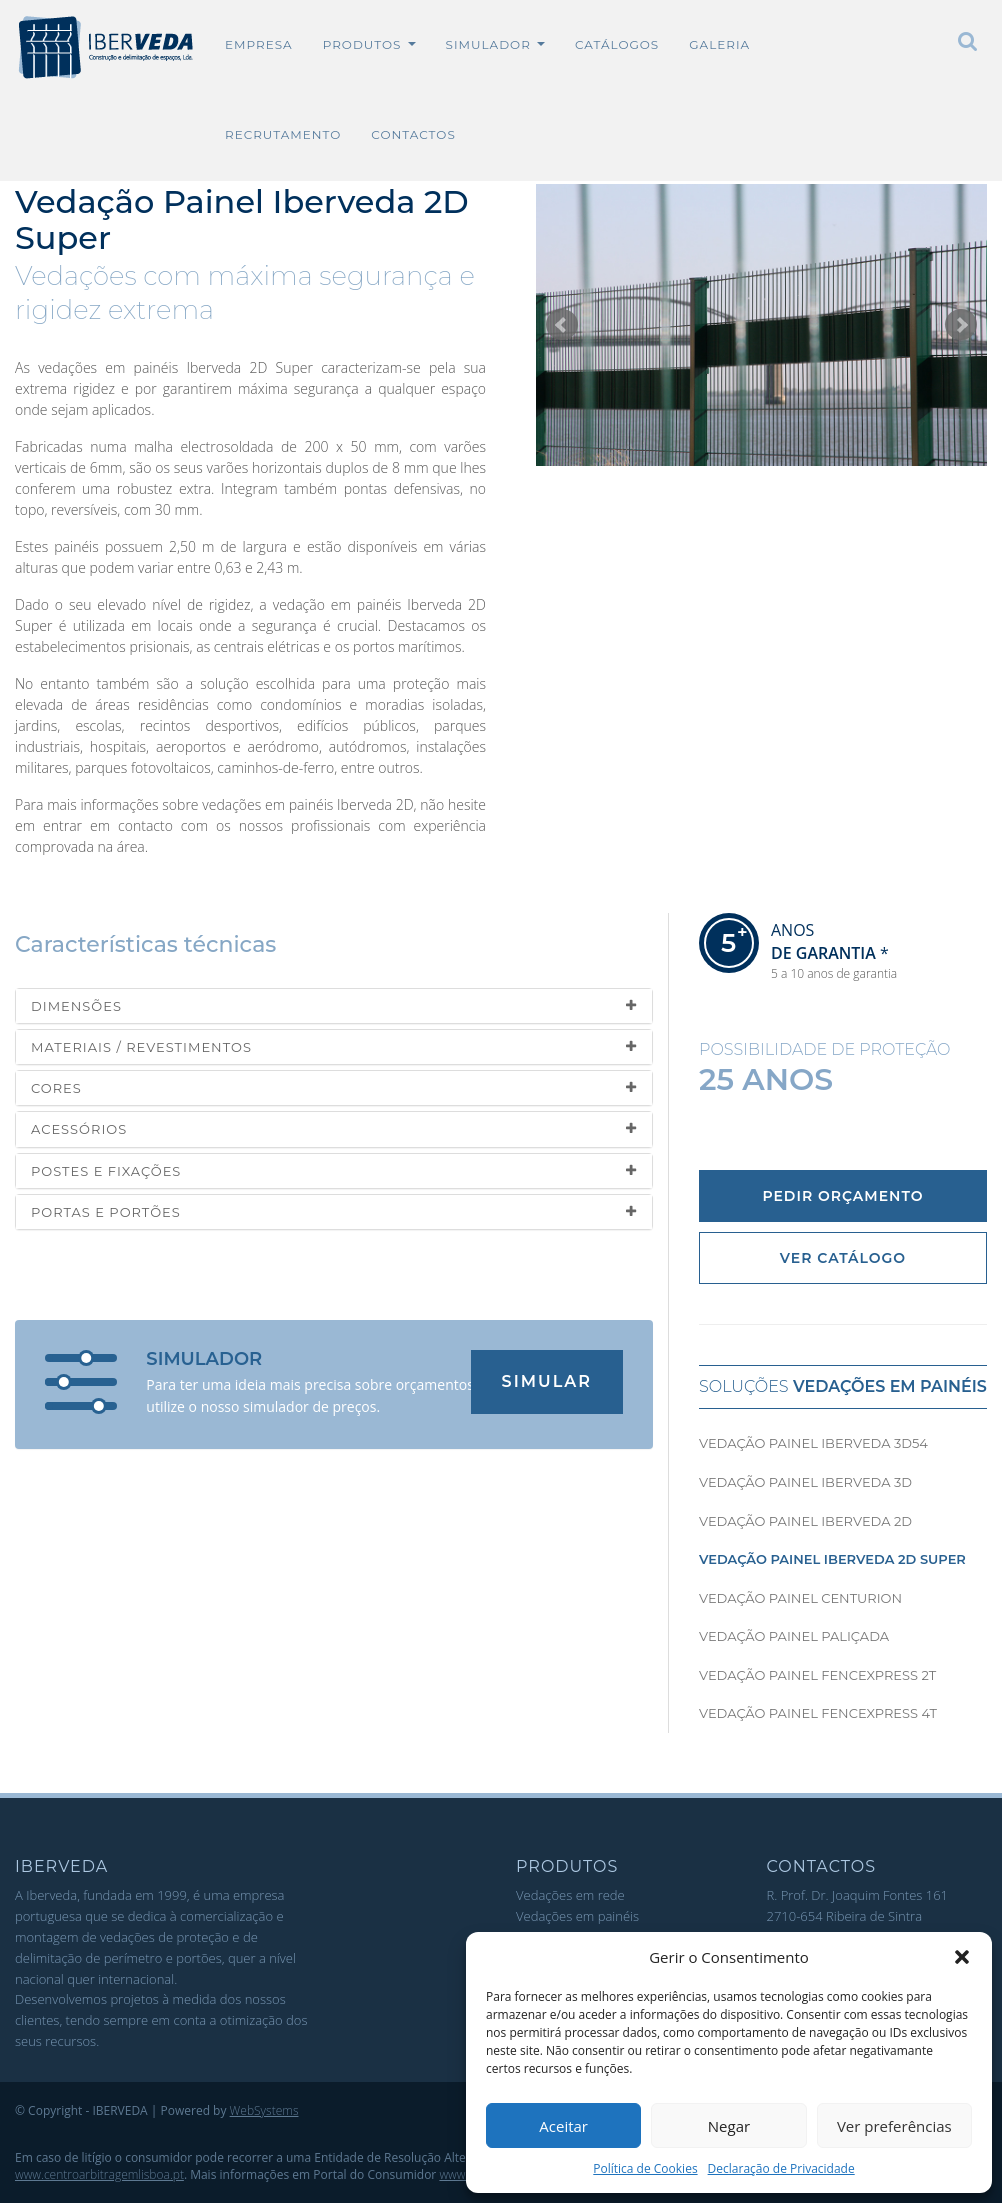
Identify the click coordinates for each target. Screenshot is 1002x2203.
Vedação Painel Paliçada (794, 1636)
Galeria (719, 44)
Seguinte (961, 325)
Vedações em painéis (577, 1916)
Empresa (259, 44)
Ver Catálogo (843, 1258)
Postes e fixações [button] (334, 1171)
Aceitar (563, 2126)
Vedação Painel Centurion (800, 1598)
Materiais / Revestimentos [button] (334, 1047)
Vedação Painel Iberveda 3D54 (813, 1443)
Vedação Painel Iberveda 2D (805, 1521)
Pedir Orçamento (842, 1196)
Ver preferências (894, 2126)
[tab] (334, 1006)
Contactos (413, 134)
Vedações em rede (570, 1895)
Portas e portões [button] (334, 1212)
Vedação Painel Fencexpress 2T (817, 1675)
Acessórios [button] (334, 1129)
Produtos (369, 44)
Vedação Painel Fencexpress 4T (818, 1713)
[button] (962, 1957)
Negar (729, 2126)
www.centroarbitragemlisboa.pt (99, 2174)
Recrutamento (283, 134)
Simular (547, 1381)
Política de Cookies (645, 2168)
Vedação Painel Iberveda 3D (805, 1482)
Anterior (562, 325)
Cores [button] (334, 1088)
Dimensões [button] (334, 1006)
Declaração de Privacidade (781, 2168)
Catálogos (617, 44)
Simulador (495, 44)
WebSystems (264, 2110)
